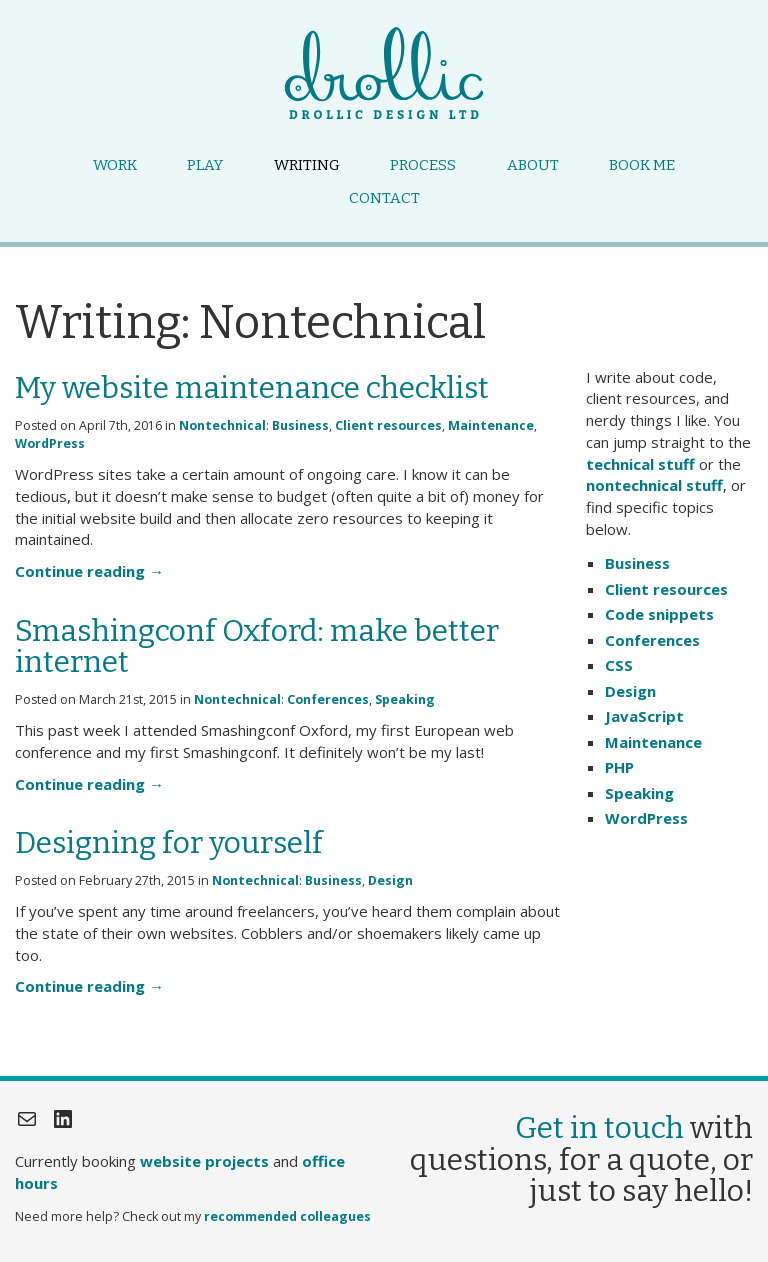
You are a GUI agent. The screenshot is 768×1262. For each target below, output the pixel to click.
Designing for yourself (169, 843)
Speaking (405, 699)
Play (205, 165)
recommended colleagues (287, 1216)
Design (390, 880)
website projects (204, 1161)
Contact (384, 198)
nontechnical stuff (654, 485)
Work (115, 165)
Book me (642, 165)
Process (423, 165)
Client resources (388, 425)
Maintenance (491, 425)
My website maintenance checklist (252, 388)
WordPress (50, 443)
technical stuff (640, 464)
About (533, 165)
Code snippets (659, 614)
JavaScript (644, 716)
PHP (619, 767)
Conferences (328, 699)
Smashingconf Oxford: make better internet (257, 647)
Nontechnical (222, 425)
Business (300, 425)
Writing (307, 165)
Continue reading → (89, 571)
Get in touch (599, 1128)
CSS (619, 665)
